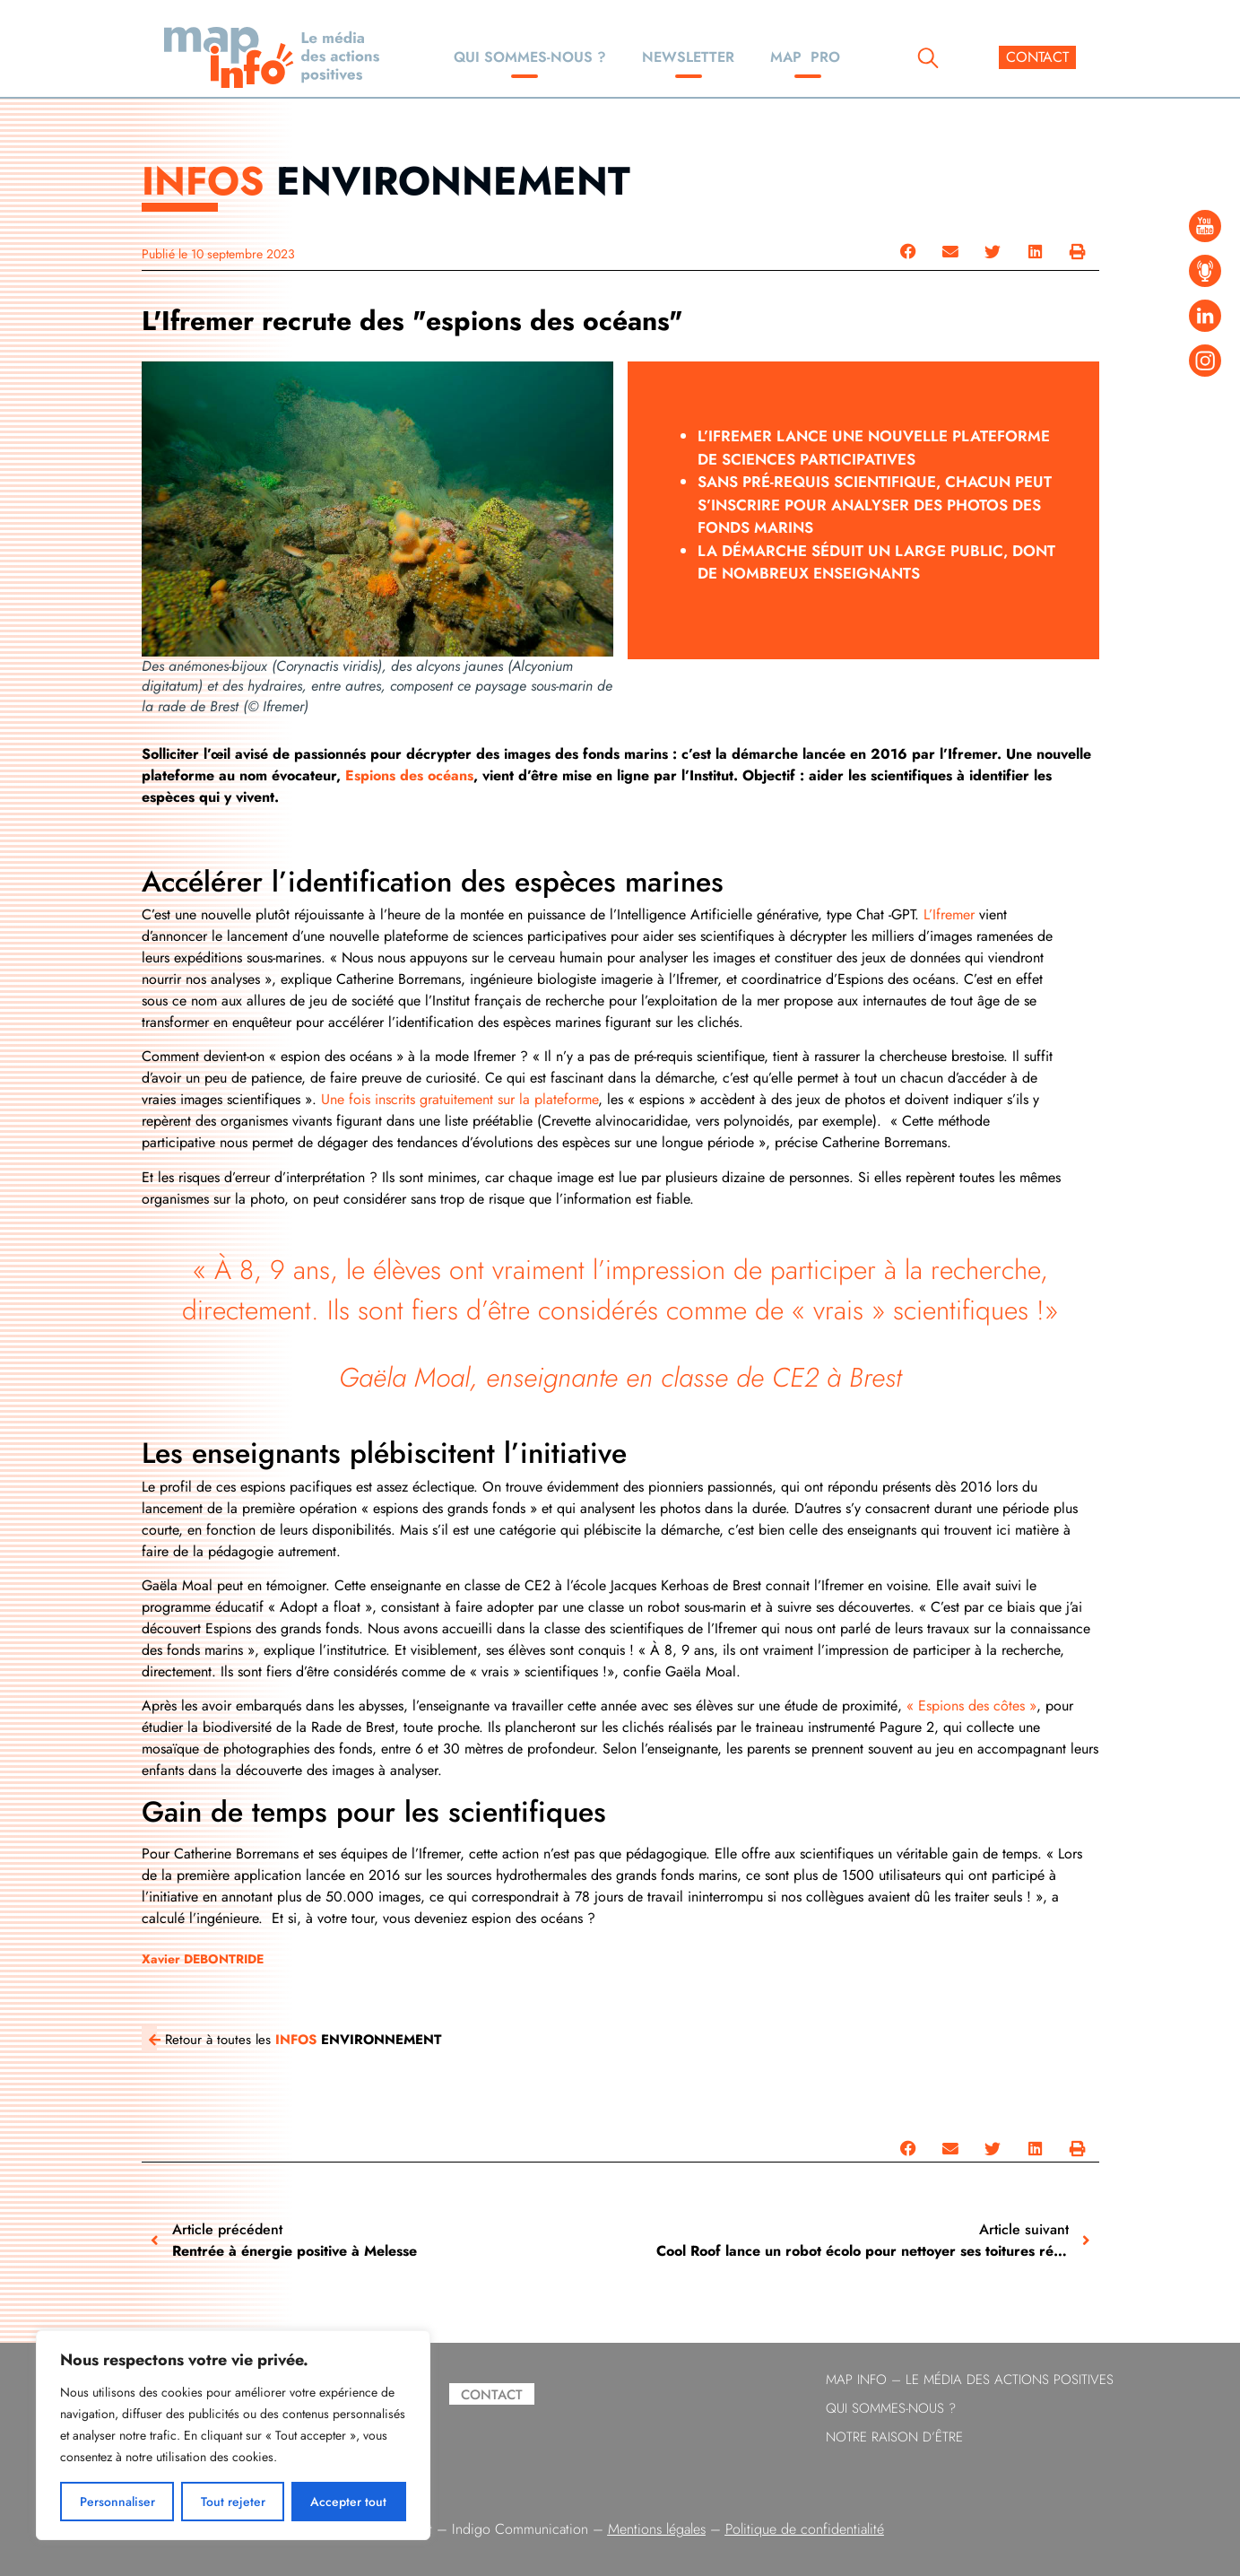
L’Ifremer (951, 914)
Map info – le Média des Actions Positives (970, 2379)
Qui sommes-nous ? (530, 57)
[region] (233, 2435)
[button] (908, 252)
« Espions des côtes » (971, 1705)
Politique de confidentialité (804, 2529)
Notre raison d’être (894, 2437)
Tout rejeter (233, 2502)
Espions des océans (409, 775)
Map (805, 57)
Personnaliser (117, 2502)
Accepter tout (349, 2502)
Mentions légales (657, 2529)
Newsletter (688, 57)
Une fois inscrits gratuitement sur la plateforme (459, 1099)
